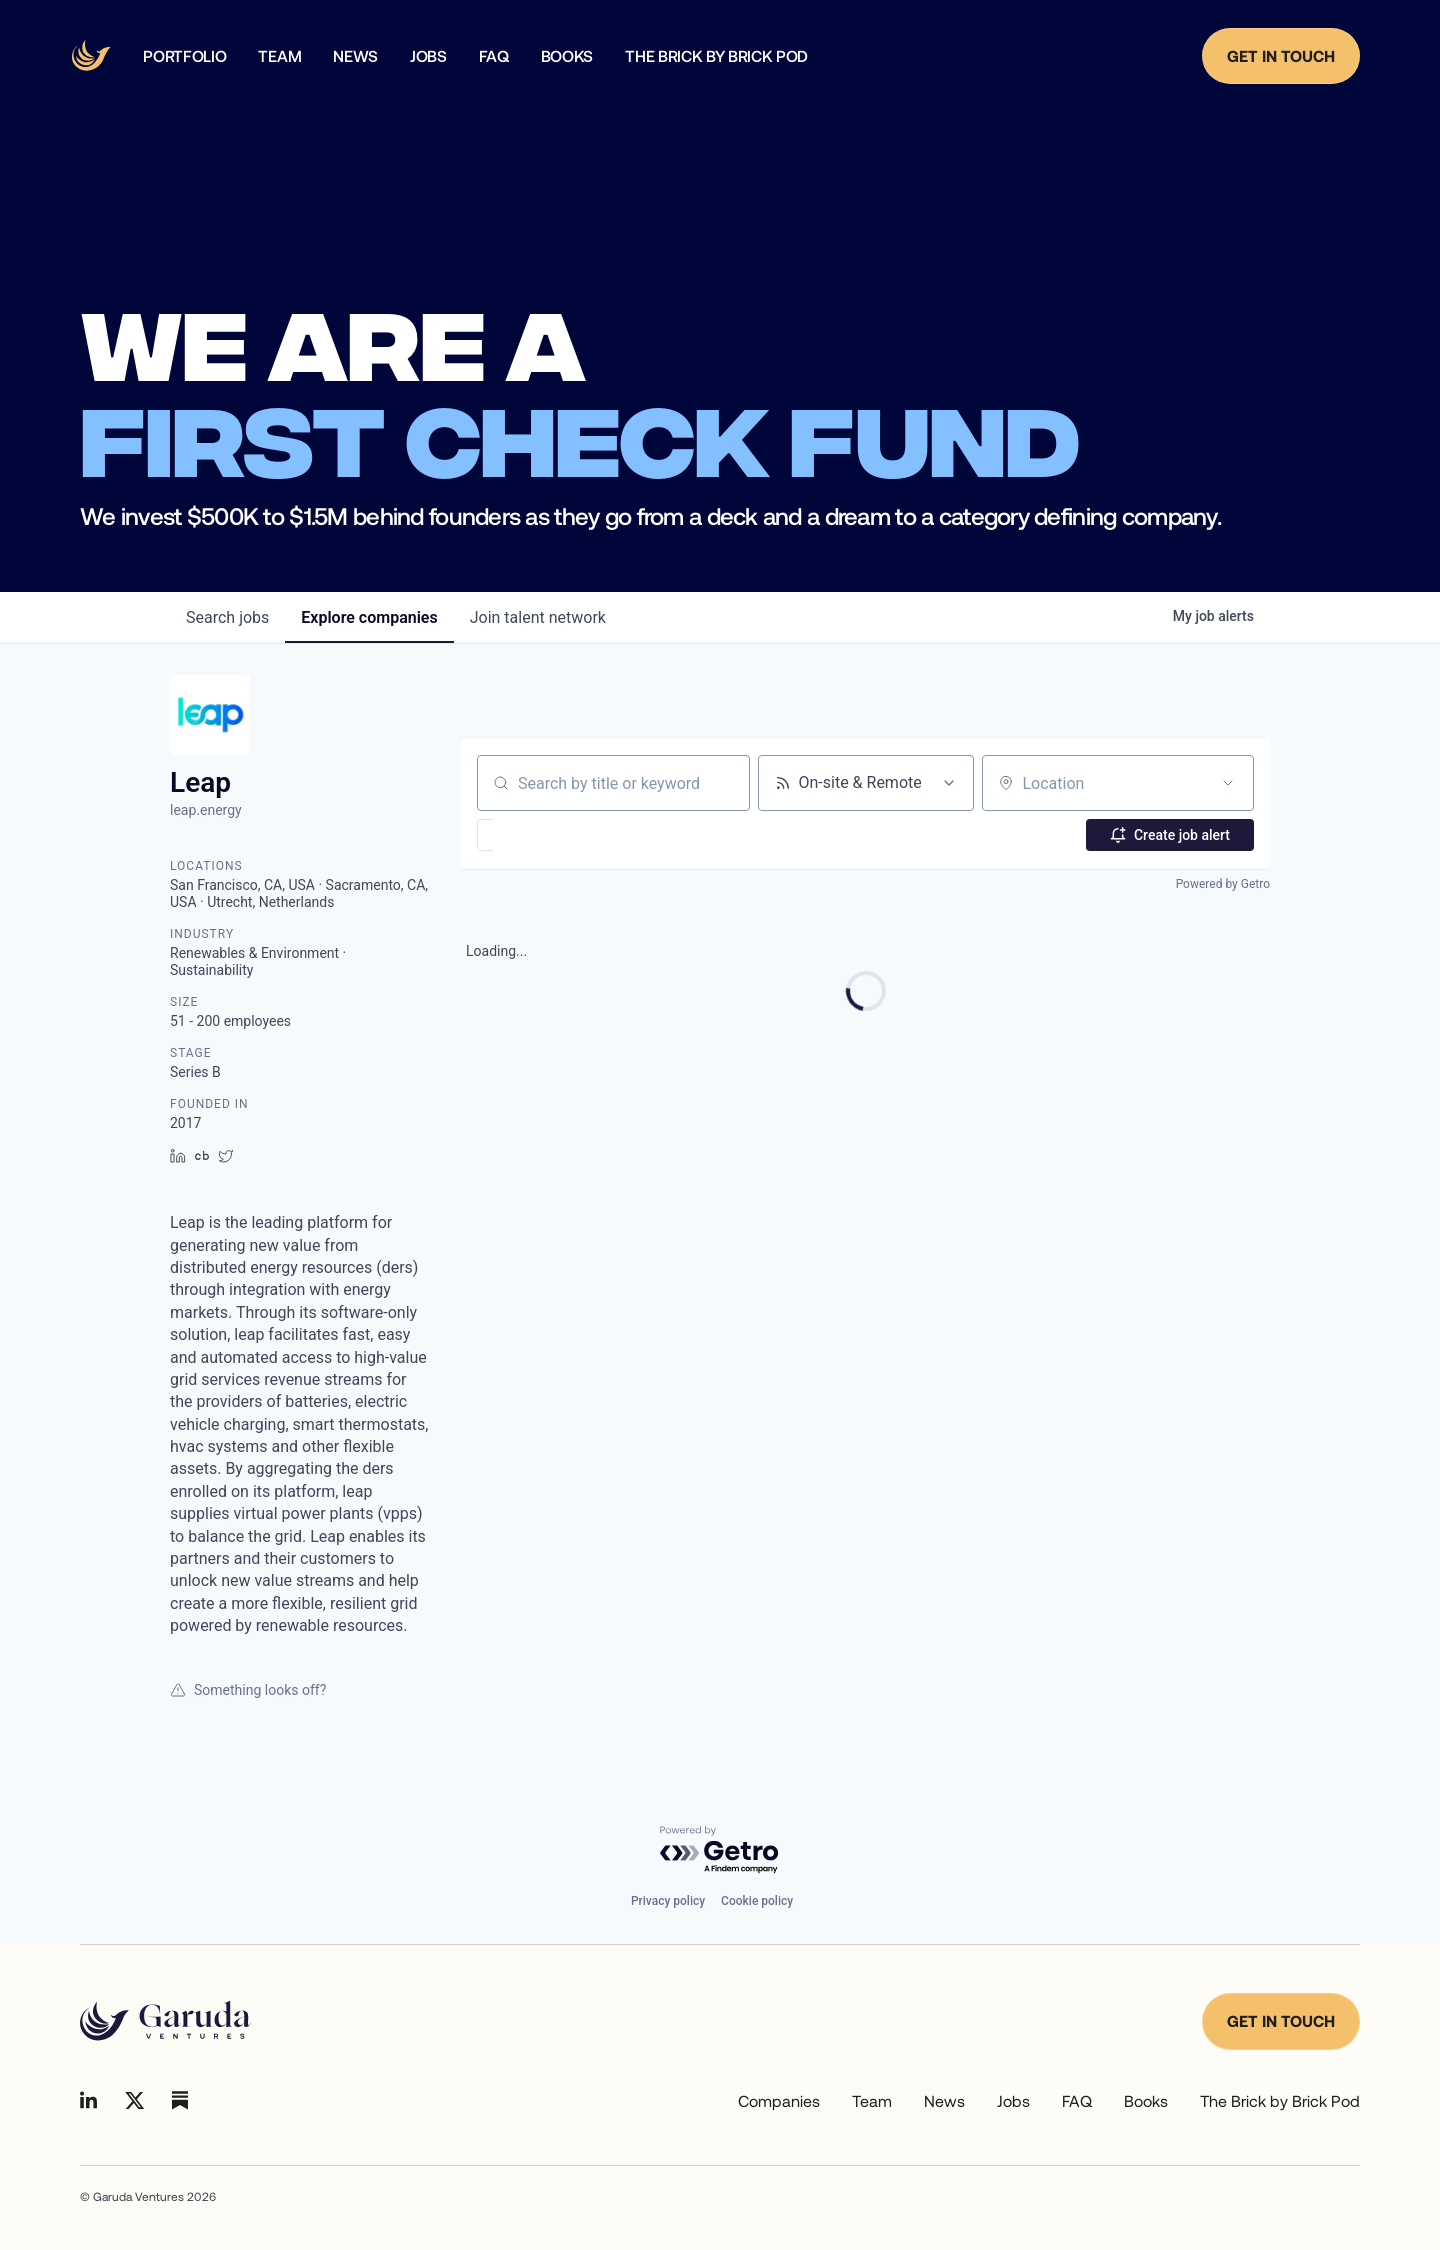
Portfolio (184, 56)
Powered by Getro (1223, 884)
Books (567, 56)
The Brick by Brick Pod (716, 56)
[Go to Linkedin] (88, 2100)
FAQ (1077, 2100)
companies (369, 617)
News (944, 2100)
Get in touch (1281, 2020)
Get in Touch (1281, 55)
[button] (543, 835)
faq (494, 56)
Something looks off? (248, 1690)
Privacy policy (668, 1901)
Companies (779, 2100)
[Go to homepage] (165, 2021)
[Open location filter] (1228, 783)
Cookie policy (757, 1901)
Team (872, 2100)
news (355, 56)
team (279, 56)
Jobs (428, 56)
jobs (227, 617)
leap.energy (206, 810)
